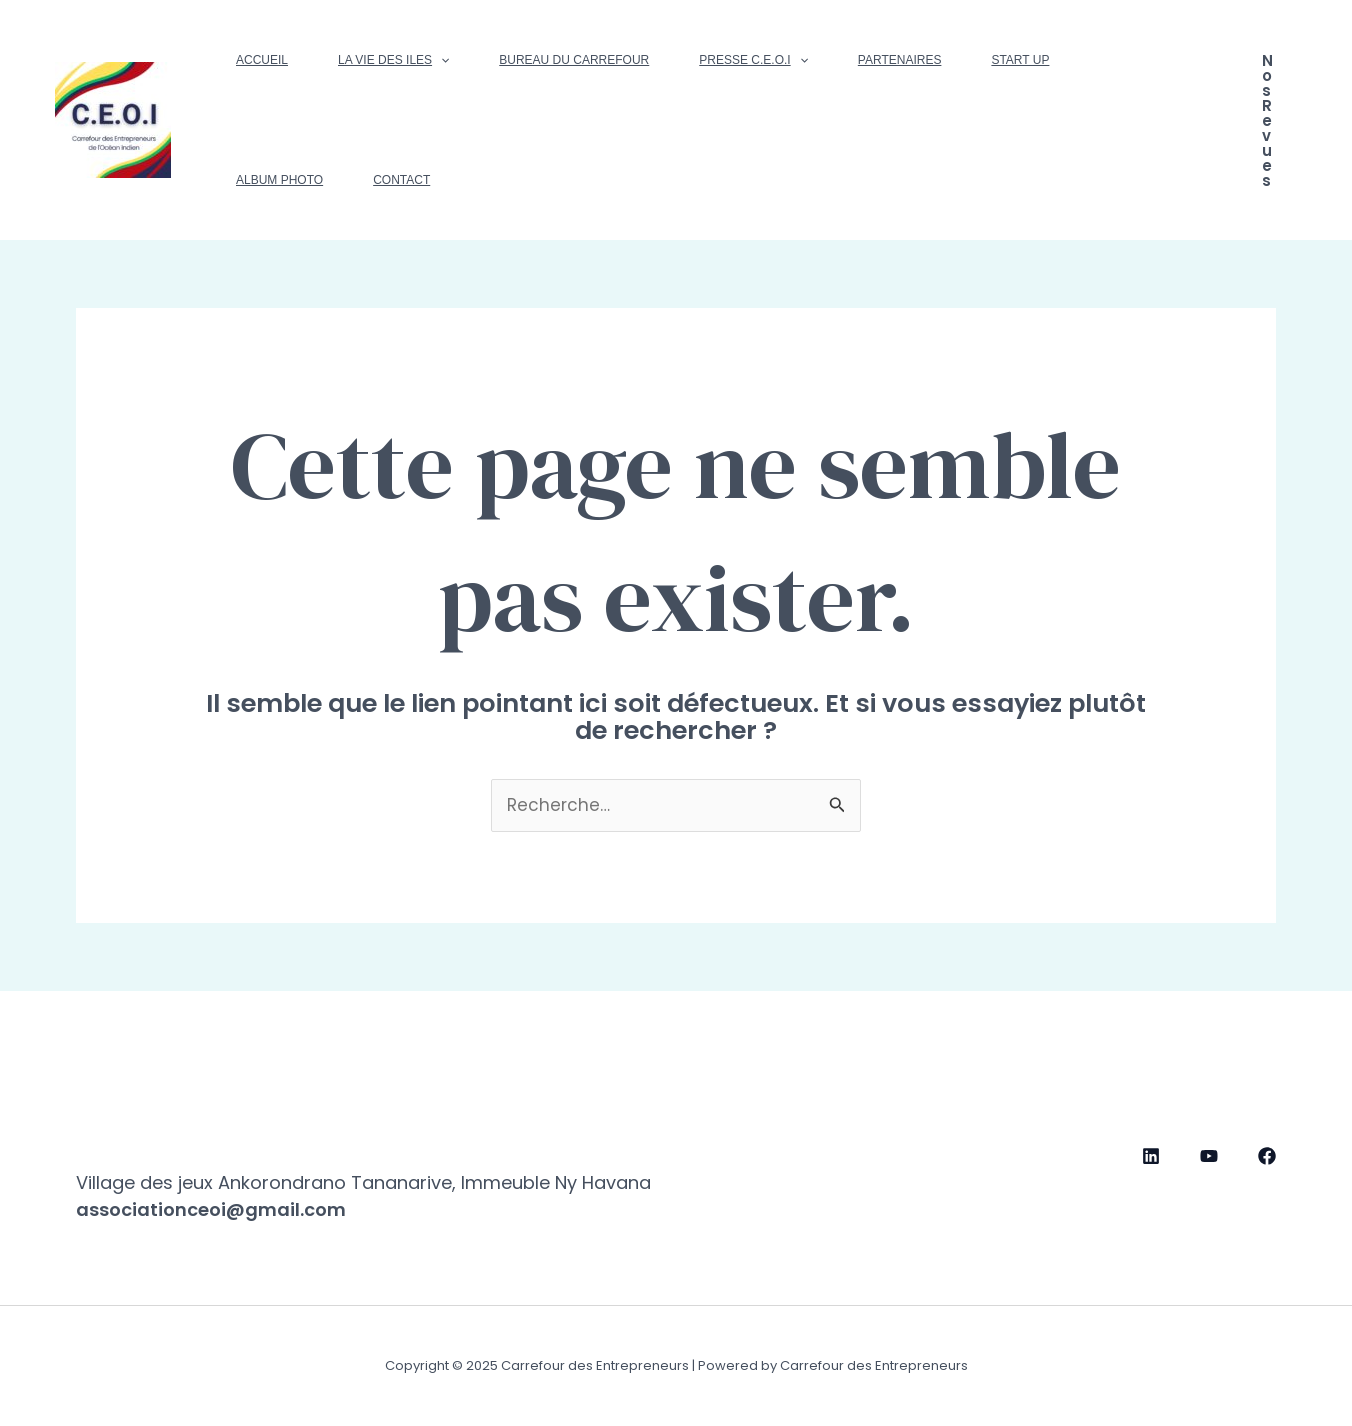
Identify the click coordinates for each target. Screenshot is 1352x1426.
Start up (1020, 60)
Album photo (279, 180)
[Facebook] (1267, 1156)
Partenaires (900, 60)
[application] (440, 60)
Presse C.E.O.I (753, 60)
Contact (401, 180)
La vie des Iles (393, 60)
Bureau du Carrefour (574, 60)
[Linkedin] (1151, 1156)
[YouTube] (1209, 1156)
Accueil (262, 60)
